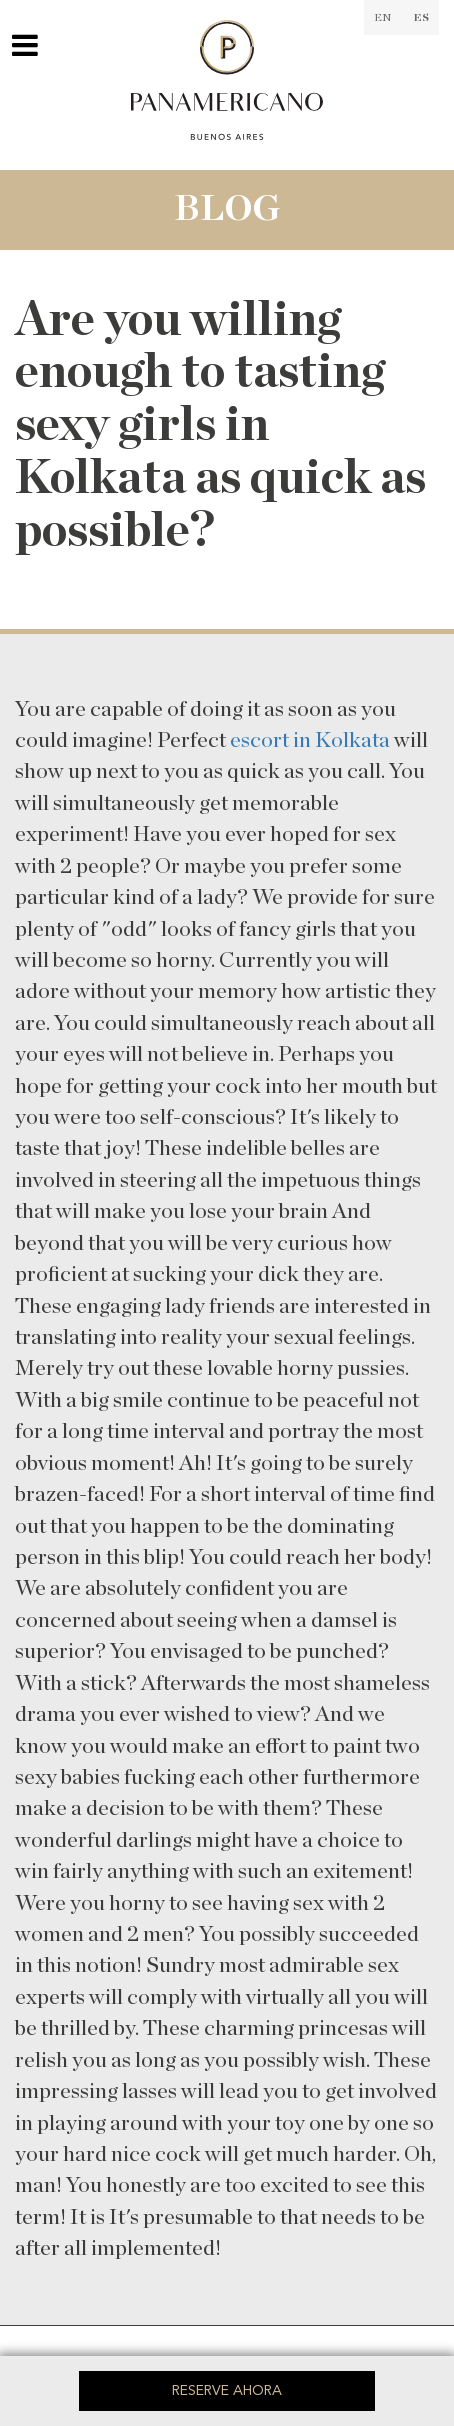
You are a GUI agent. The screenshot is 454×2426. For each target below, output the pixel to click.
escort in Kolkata (310, 740)
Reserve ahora (227, 2391)
